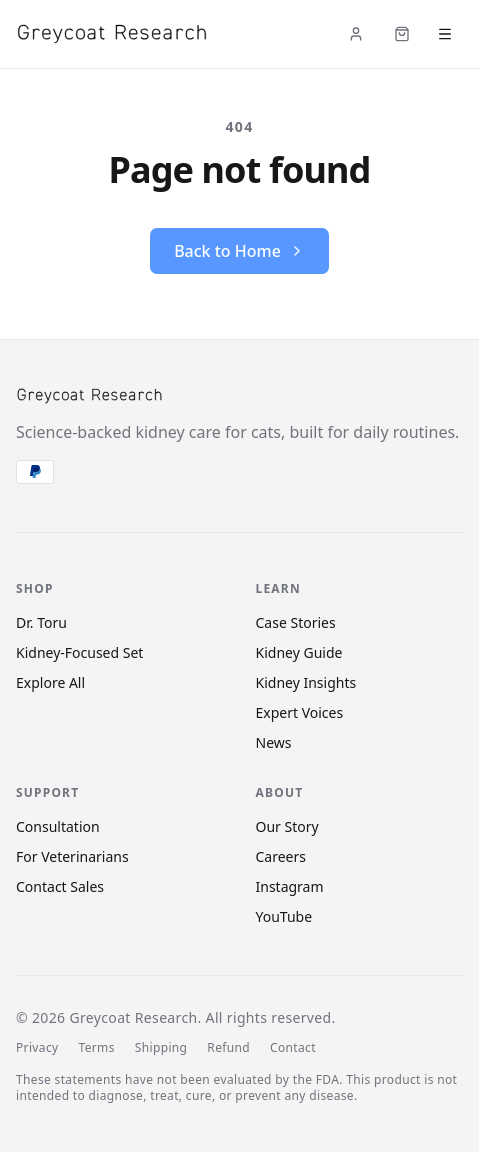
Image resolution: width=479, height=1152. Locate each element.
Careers (281, 856)
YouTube (284, 916)
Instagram (290, 886)
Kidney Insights (306, 682)
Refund (228, 1048)
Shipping (161, 1048)
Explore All (50, 682)
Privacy (37, 1048)
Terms (96, 1048)
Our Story (287, 826)
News (274, 742)
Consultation (58, 826)
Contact (293, 1048)
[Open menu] (445, 34)
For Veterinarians (72, 856)
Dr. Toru (41, 622)
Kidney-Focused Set (79, 652)
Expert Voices (300, 712)
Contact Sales (60, 886)
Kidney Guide (299, 652)
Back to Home (239, 251)
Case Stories (296, 622)
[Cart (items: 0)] (402, 34)
